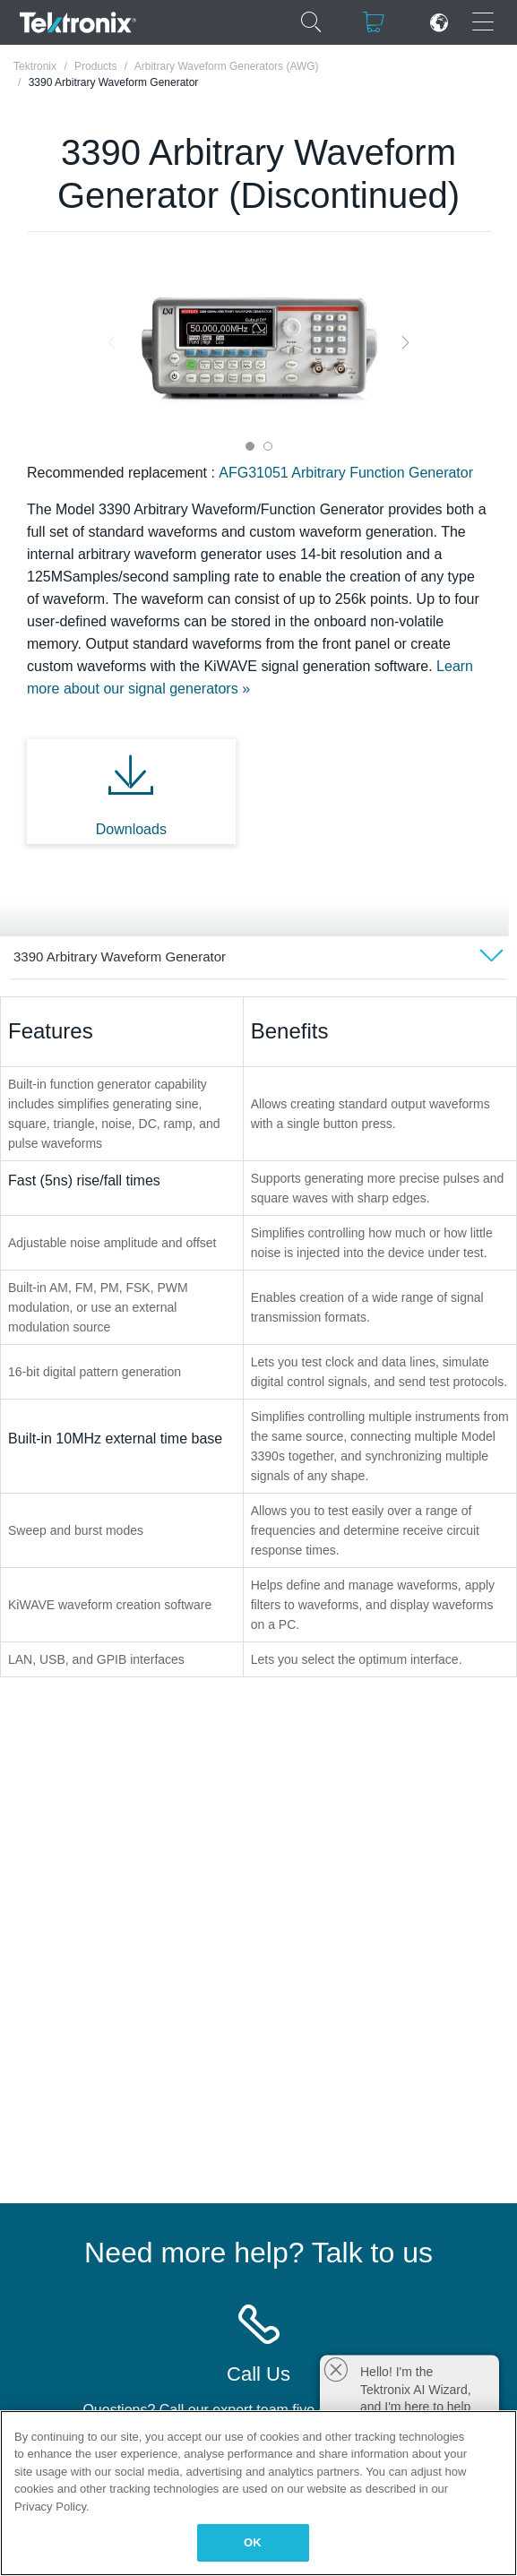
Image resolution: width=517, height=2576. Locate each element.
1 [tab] (250, 446)
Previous (111, 341)
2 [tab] (267, 446)
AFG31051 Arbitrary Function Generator (346, 472)
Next (405, 341)
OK (253, 2542)
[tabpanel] (259, 342)
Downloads (131, 829)
